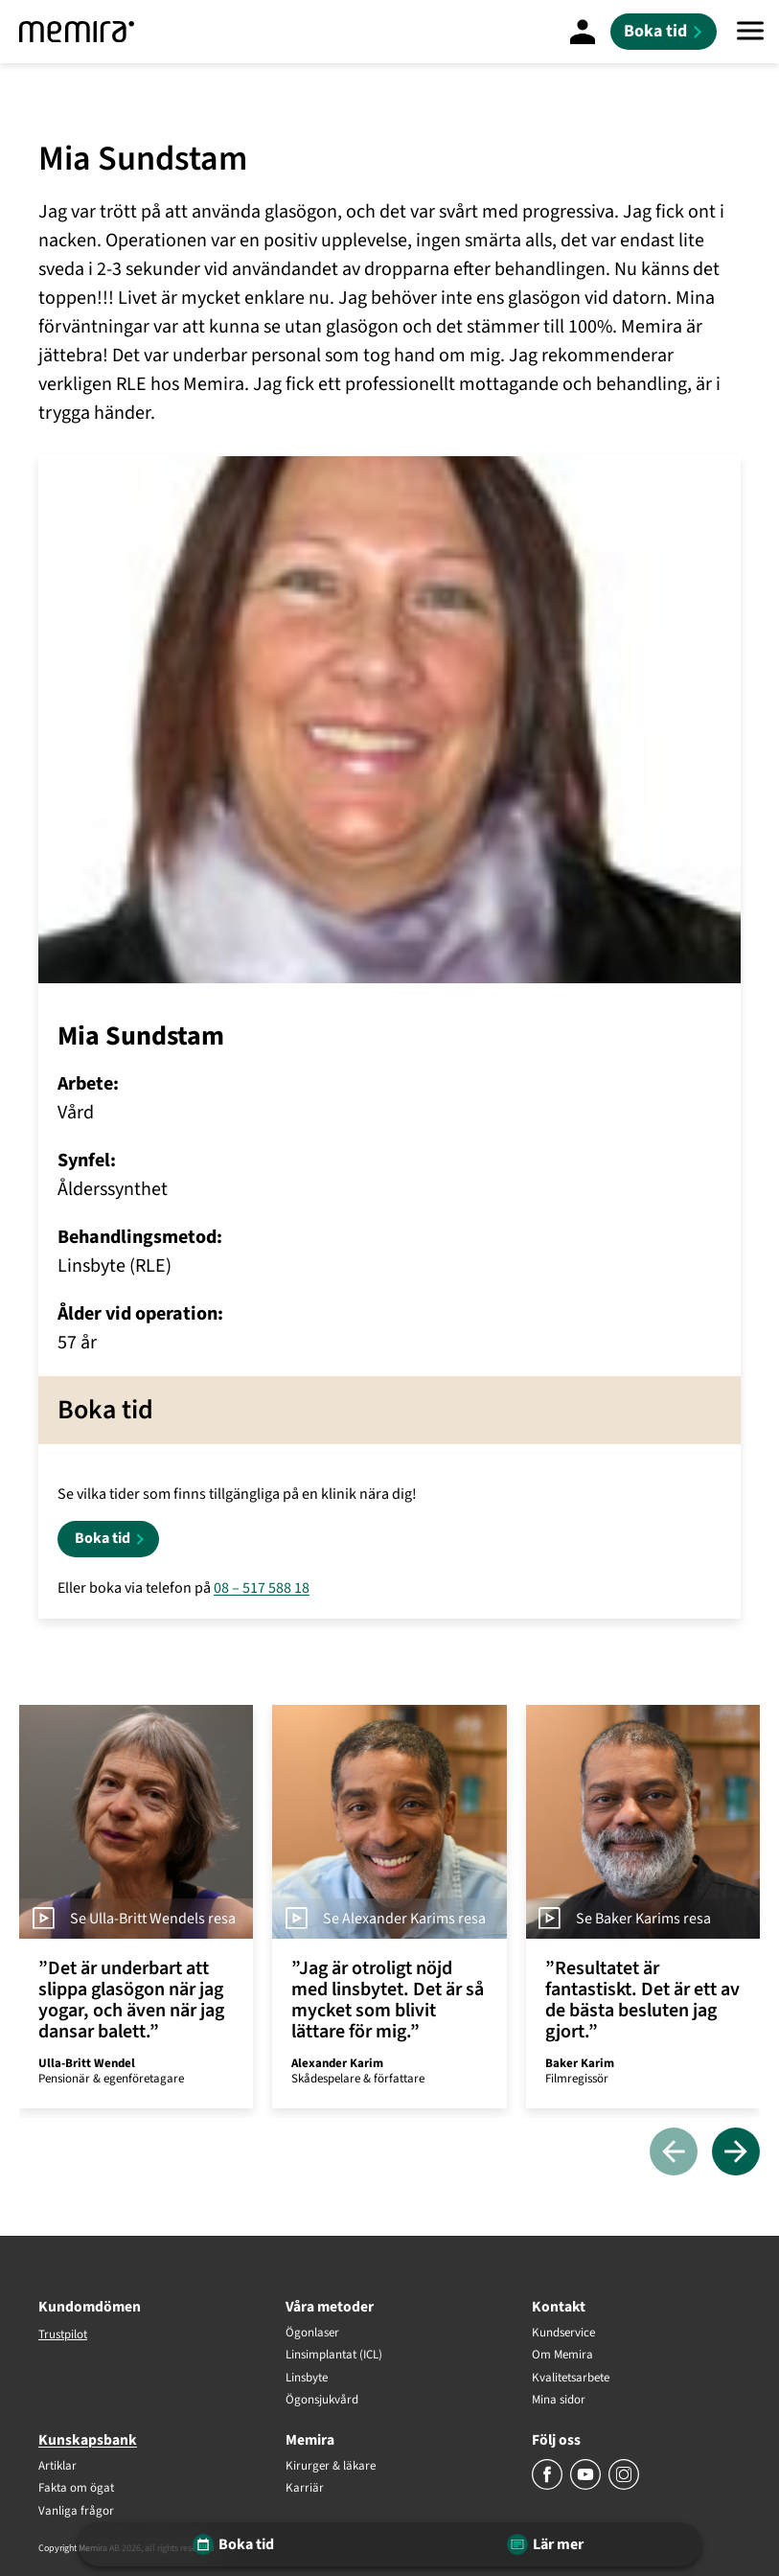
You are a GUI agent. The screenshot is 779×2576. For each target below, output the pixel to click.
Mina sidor (558, 2400)
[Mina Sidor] (583, 32)
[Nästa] (736, 2153)
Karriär (305, 2488)
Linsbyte (307, 2378)
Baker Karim (579, 2063)
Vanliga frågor (76, 2511)
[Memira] (76, 31)
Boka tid (102, 1538)
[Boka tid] (663, 31)
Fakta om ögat (76, 2488)
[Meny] (750, 31)
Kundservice (563, 2333)
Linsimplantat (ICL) (334, 2355)
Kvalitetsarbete (570, 2378)
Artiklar (57, 2466)
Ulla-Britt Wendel (86, 2063)
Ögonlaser (312, 2333)
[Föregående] (674, 2153)
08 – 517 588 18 (261, 1587)
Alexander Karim (337, 2063)
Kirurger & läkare (331, 2466)
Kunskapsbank (87, 2439)
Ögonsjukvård (322, 2400)
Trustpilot (62, 2334)
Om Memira (562, 2355)
